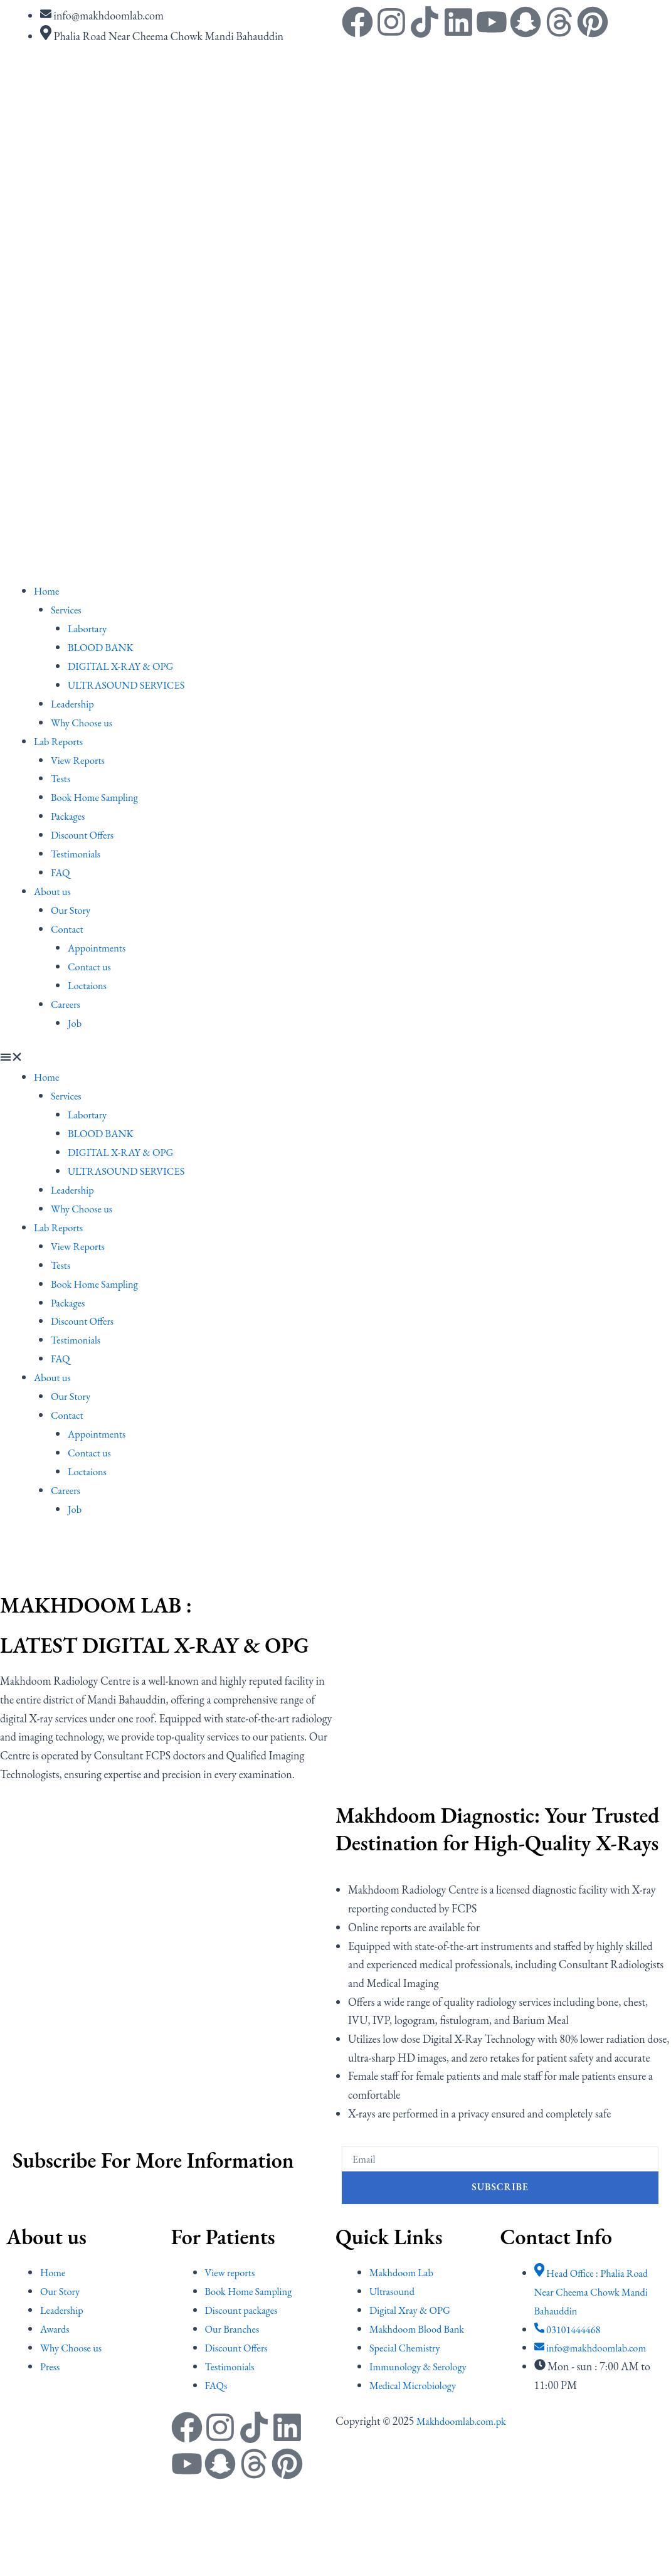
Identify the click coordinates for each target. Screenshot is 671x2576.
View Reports (80, 758)
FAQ (61, 869)
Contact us (91, 963)
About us (54, 888)
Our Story (73, 907)
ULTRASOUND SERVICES (132, 684)
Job (75, 1019)
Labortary (89, 627)
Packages (69, 814)
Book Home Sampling (99, 795)
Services (68, 609)
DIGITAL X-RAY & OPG (126, 665)
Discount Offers (85, 832)
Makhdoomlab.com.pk (465, 2414)
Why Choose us (85, 721)
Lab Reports (61, 740)
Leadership (74, 702)
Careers (67, 1000)
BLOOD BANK (104, 646)
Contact (69, 925)
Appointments (100, 944)
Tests (61, 777)
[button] (335, 1055)
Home (48, 590)
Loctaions (89, 982)
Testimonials (78, 851)
